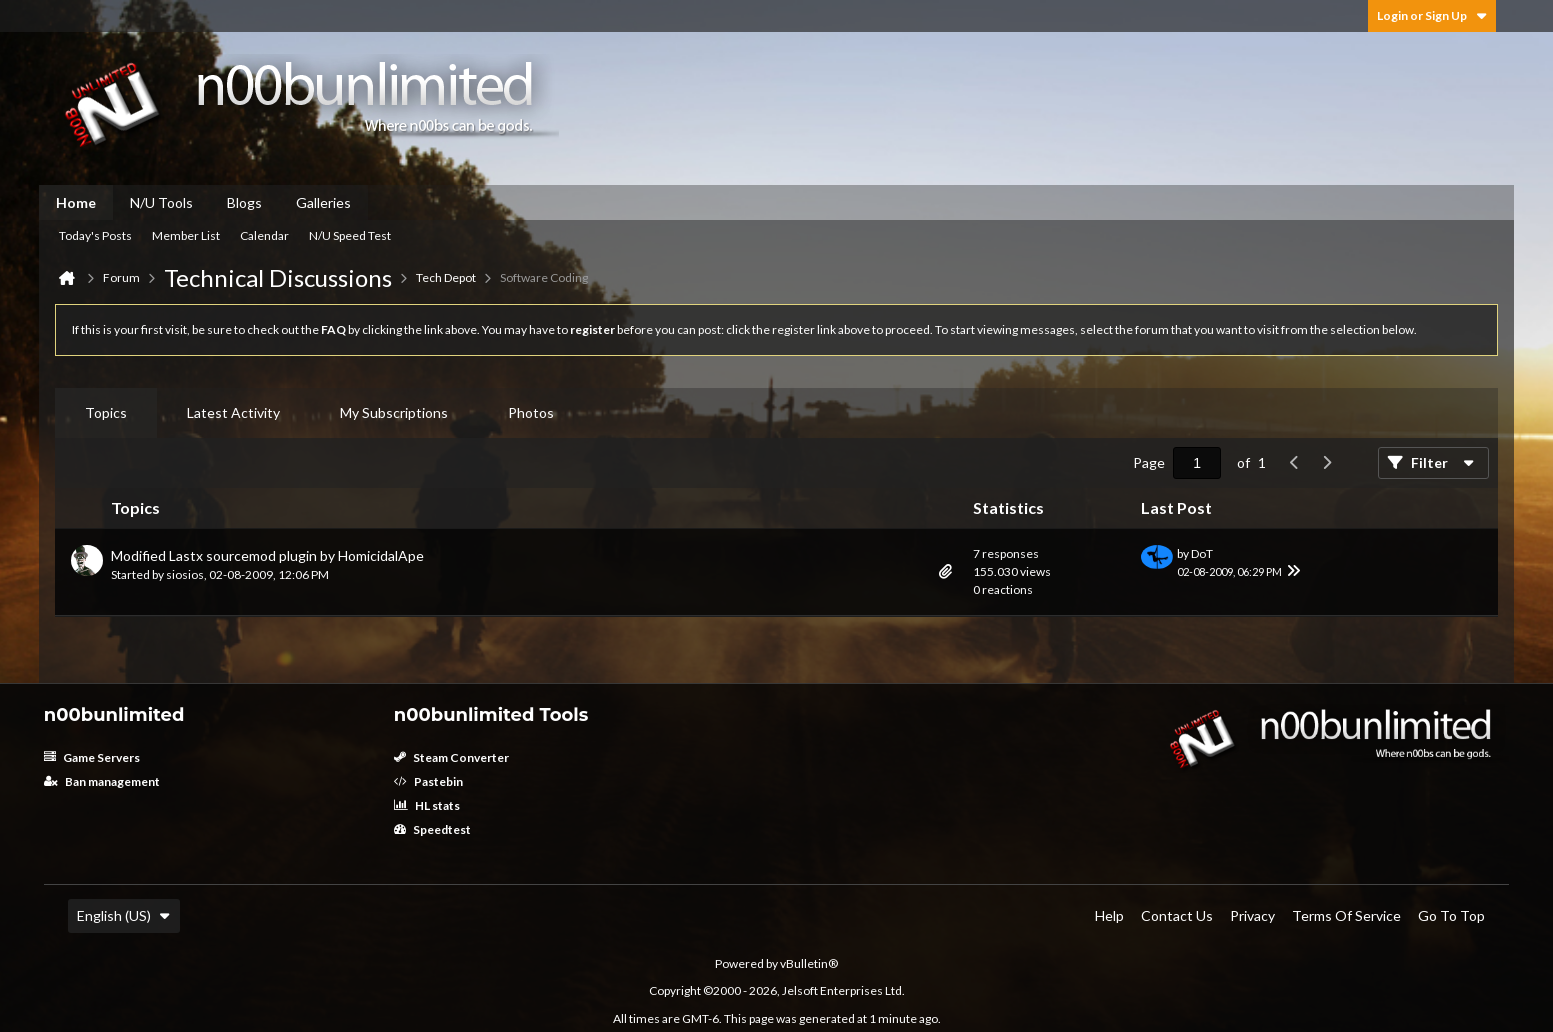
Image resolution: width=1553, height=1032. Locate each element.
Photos (531, 412)
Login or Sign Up (1432, 15)
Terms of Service (1346, 915)
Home (76, 202)
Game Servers (92, 757)
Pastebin (428, 781)
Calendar (264, 235)
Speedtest (432, 829)
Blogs (244, 202)
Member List (186, 235)
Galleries (323, 202)
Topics (106, 412)
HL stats (427, 805)
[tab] (106, 413)
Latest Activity (233, 412)
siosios (185, 574)
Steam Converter (451, 757)
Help (1109, 915)
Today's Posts (95, 235)
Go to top (1451, 915)
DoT (1202, 553)
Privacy (1252, 915)
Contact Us (1177, 915)
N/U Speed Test (350, 235)
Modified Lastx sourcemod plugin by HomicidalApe (267, 555)
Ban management (102, 781)
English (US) (124, 915)
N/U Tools (161, 202)
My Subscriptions (394, 412)
